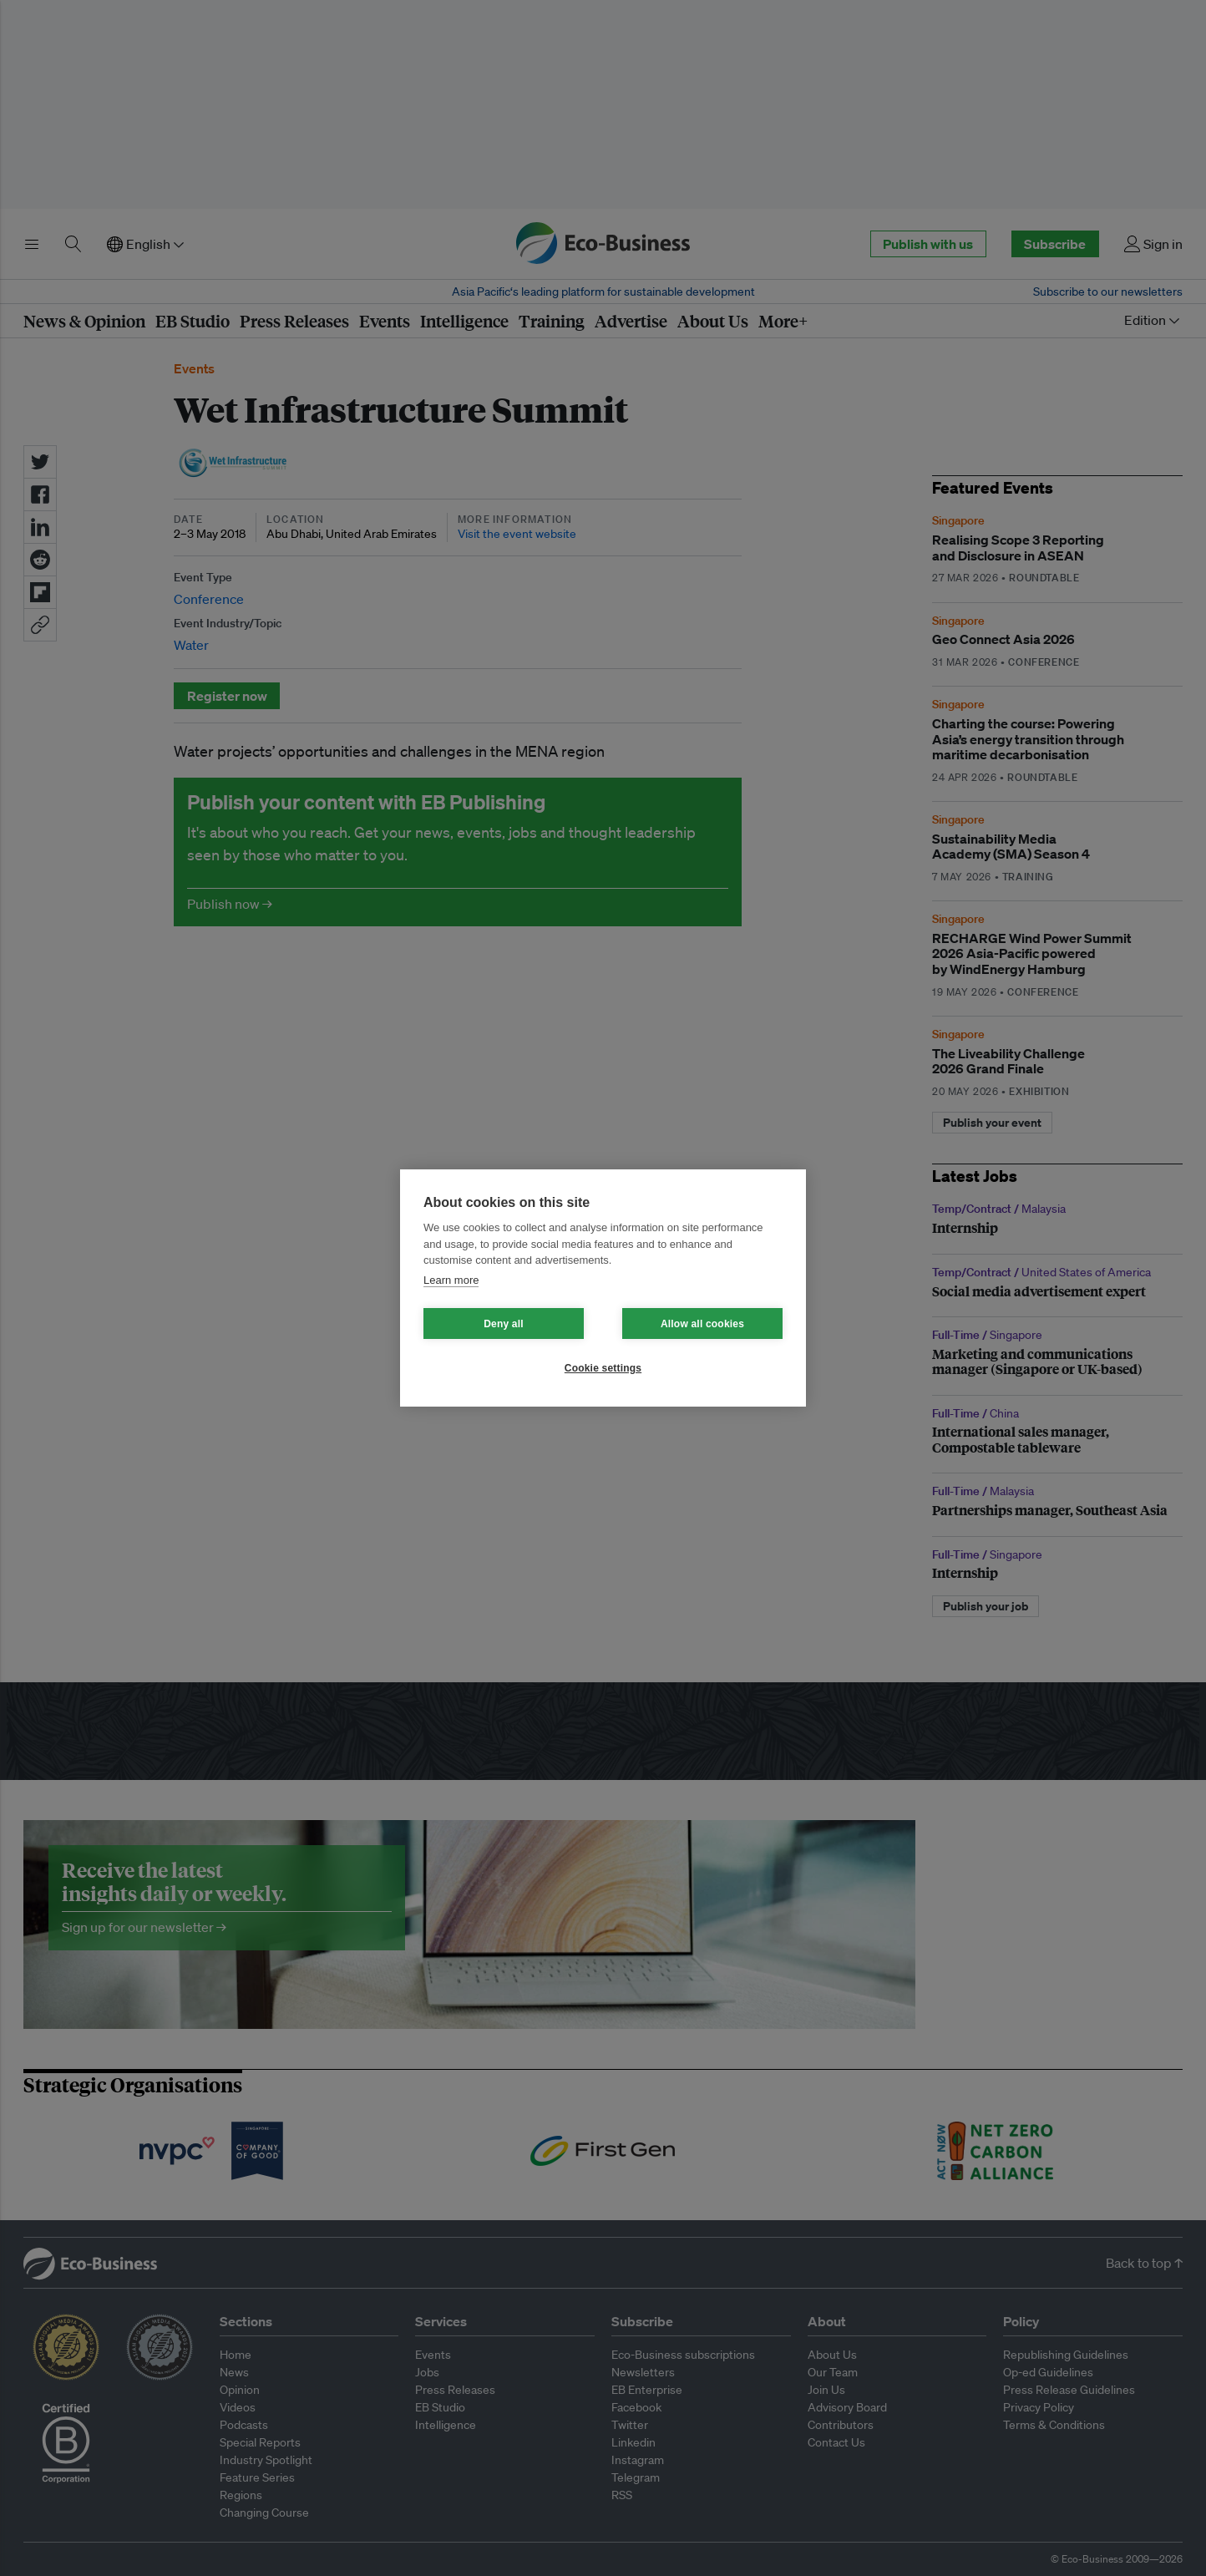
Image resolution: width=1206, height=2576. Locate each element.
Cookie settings (603, 1368)
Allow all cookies (702, 1324)
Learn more (451, 1280)
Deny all (504, 1324)
